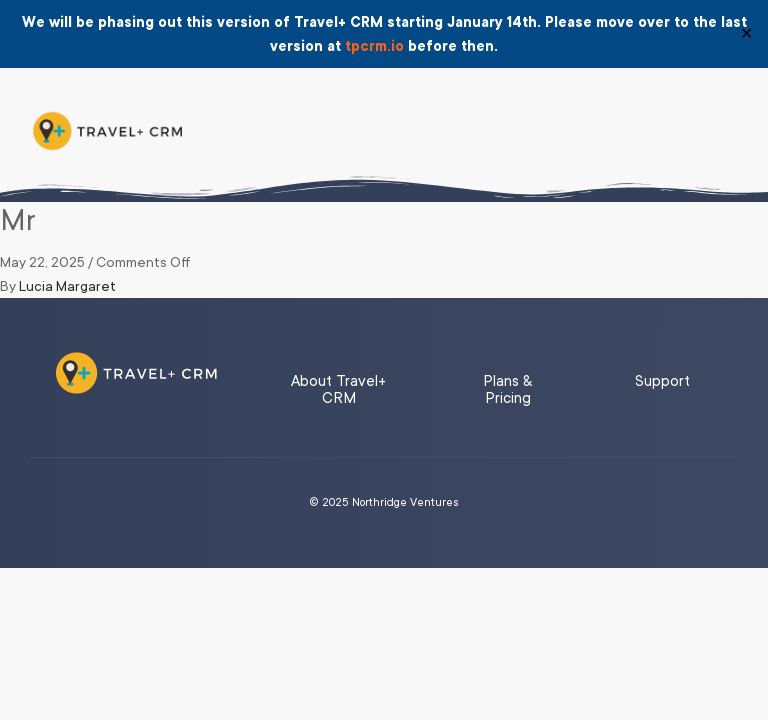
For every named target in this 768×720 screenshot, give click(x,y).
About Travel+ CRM (338, 390)
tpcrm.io (374, 46)
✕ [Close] (746, 34)
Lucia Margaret (67, 286)
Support (662, 381)
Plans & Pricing (507, 390)
